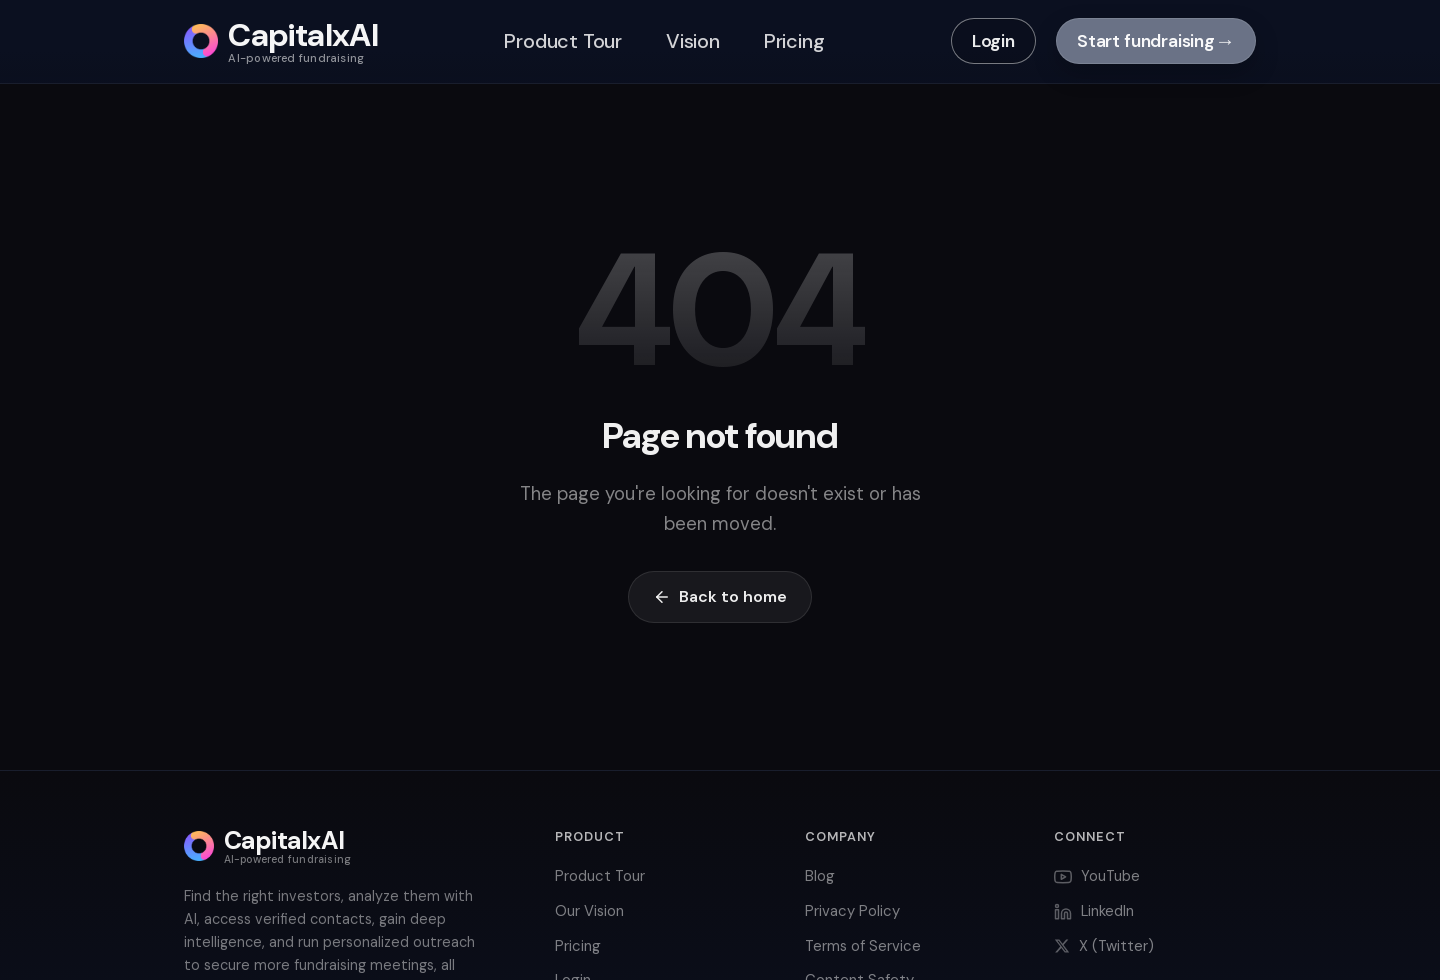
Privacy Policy (852, 911)
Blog (820, 876)
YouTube (1097, 876)
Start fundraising (1156, 41)
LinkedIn (1094, 911)
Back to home (720, 596)
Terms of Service (863, 946)
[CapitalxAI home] (281, 41)
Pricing (794, 41)
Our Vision (589, 911)
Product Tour (563, 41)
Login (993, 41)
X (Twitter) (1104, 946)
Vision (693, 41)
